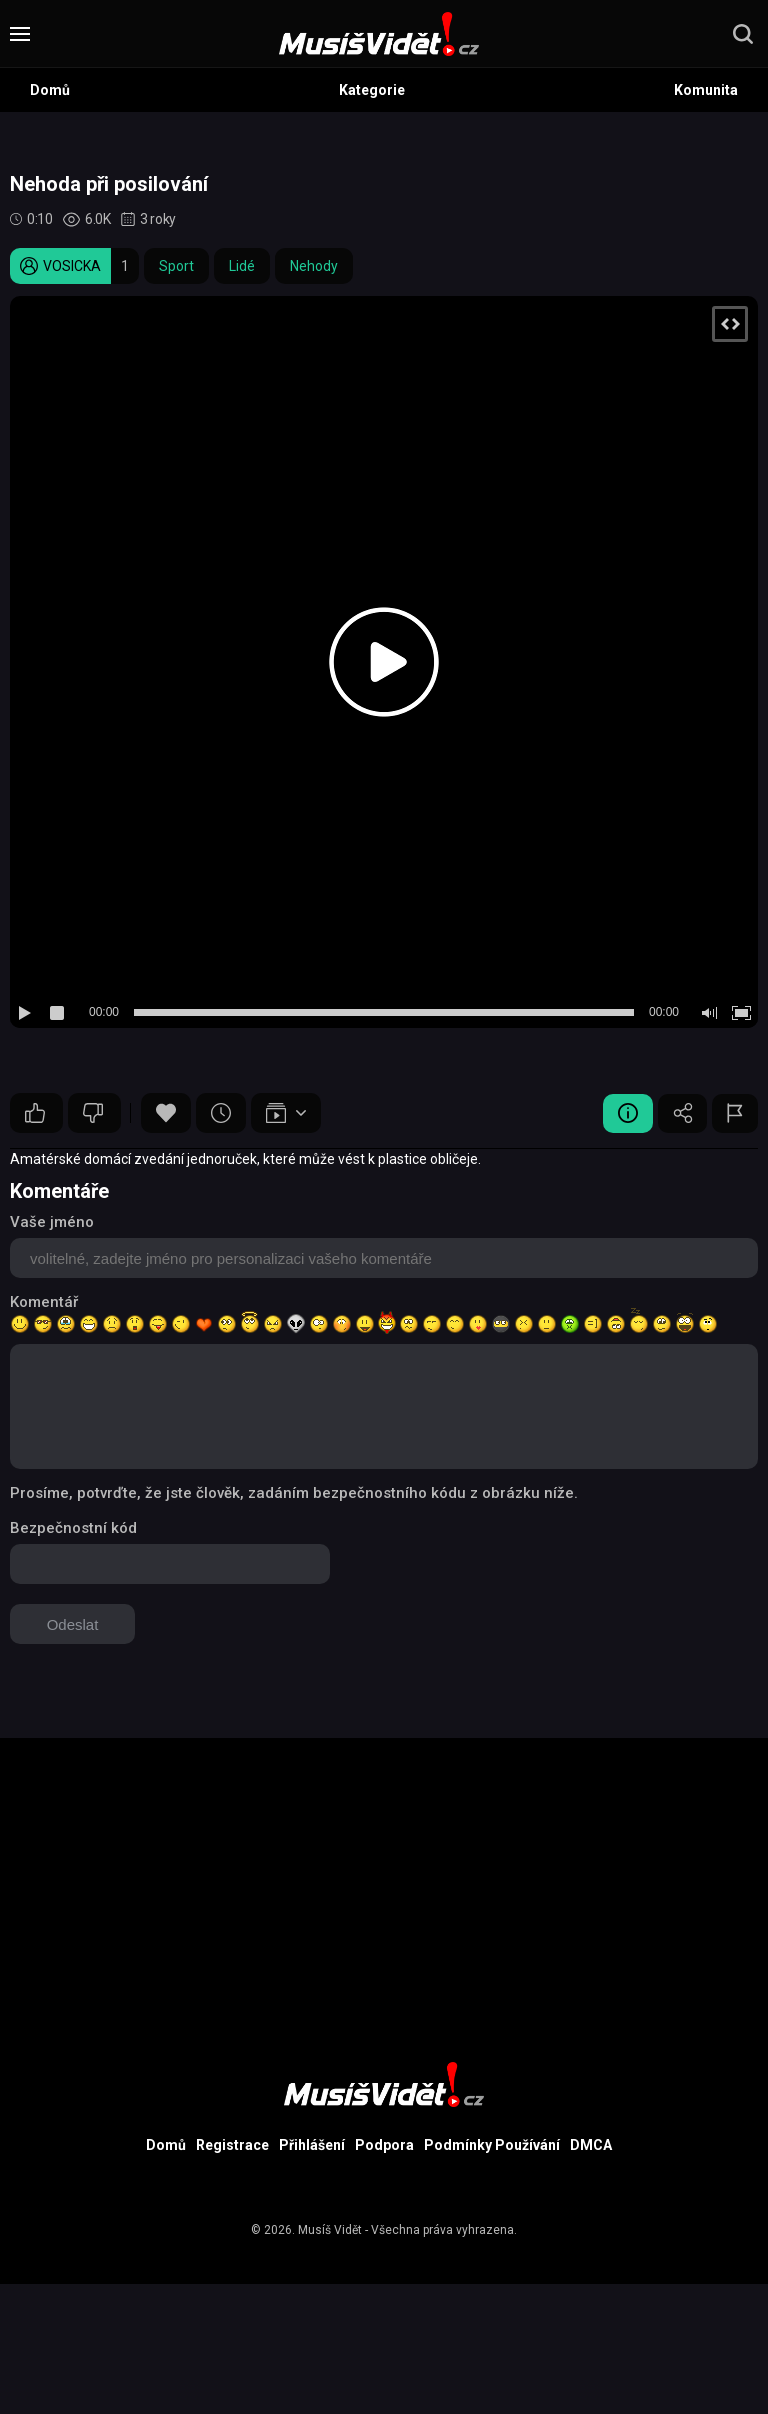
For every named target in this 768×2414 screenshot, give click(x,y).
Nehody (314, 266)
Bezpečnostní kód (73, 1528)
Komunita (706, 90)
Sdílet (682, 1113)
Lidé (242, 266)
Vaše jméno (52, 1222)
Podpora (384, 2145)
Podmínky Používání (492, 2145)
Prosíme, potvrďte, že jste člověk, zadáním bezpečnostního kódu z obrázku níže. (294, 1493)
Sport (176, 266)
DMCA (591, 2145)
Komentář (44, 1302)
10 (35, 1113)
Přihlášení (312, 2145)
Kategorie (372, 90)
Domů (50, 90)
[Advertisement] (384, 1878)
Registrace (232, 2145)
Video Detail (627, 1113)
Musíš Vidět (330, 2230)
